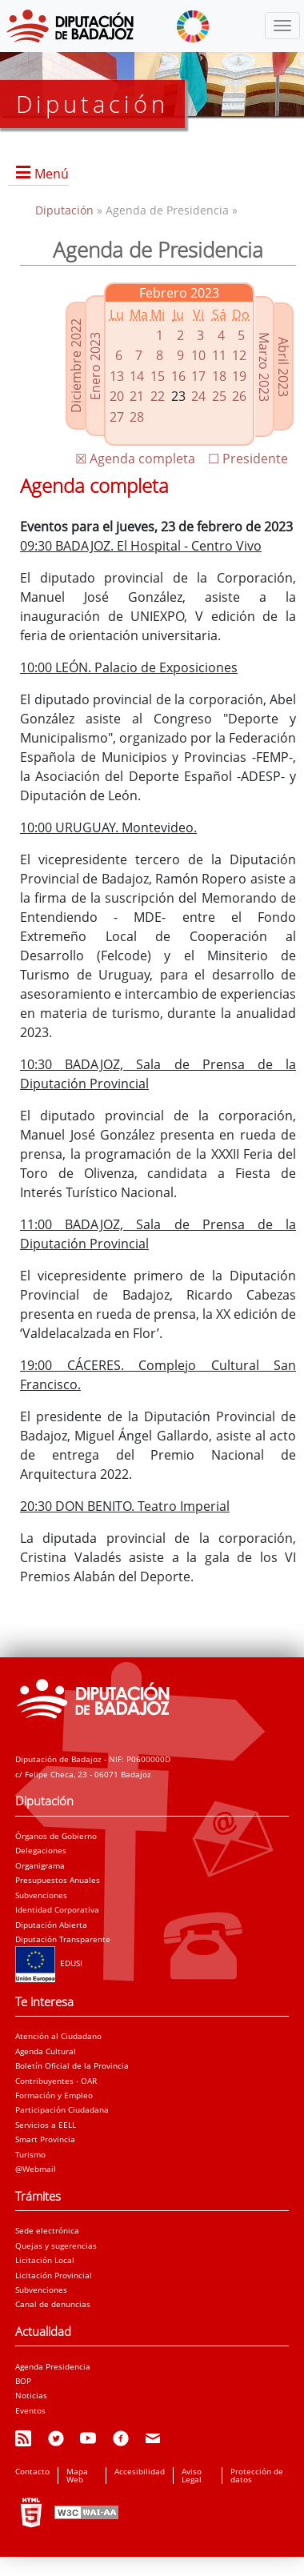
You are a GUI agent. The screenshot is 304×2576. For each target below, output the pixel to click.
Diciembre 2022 (76, 365)
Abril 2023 (283, 367)
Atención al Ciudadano (58, 2035)
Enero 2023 (95, 366)
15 (157, 376)
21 (137, 396)
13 (117, 376)
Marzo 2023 (264, 367)
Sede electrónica (47, 2230)
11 (219, 355)
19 (239, 376)
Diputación (66, 210)
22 (157, 396)
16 (178, 376)
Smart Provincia (45, 2139)
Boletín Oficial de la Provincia (72, 2065)
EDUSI (48, 1963)
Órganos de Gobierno (56, 1835)
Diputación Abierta (51, 1924)
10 (198, 355)
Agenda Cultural (45, 2051)
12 (239, 355)
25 (219, 396)
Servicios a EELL (45, 2124)
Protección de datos (256, 2475)
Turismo (30, 2154)
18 (219, 376)
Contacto (32, 2471)
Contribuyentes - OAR (56, 2080)
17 (198, 376)
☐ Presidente (248, 458)
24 (198, 396)
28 (137, 417)
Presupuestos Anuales (57, 1879)
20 (117, 396)
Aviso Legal (192, 2475)
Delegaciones (40, 1850)
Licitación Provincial (53, 2275)
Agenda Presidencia (52, 2366)
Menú (51, 173)
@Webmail (35, 2168)
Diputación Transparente (62, 1939)
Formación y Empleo (54, 2095)
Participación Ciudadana (62, 2109)
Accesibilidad (139, 2471)
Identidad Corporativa (57, 1909)
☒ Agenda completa (135, 458)
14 (137, 376)
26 (239, 396)
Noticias (31, 2395)
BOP (23, 2380)
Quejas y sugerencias (56, 2245)
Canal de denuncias (52, 2304)
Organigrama (40, 1865)
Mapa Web (77, 2475)
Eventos (30, 2410)
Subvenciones (41, 1895)
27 (117, 417)
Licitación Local (44, 2260)
